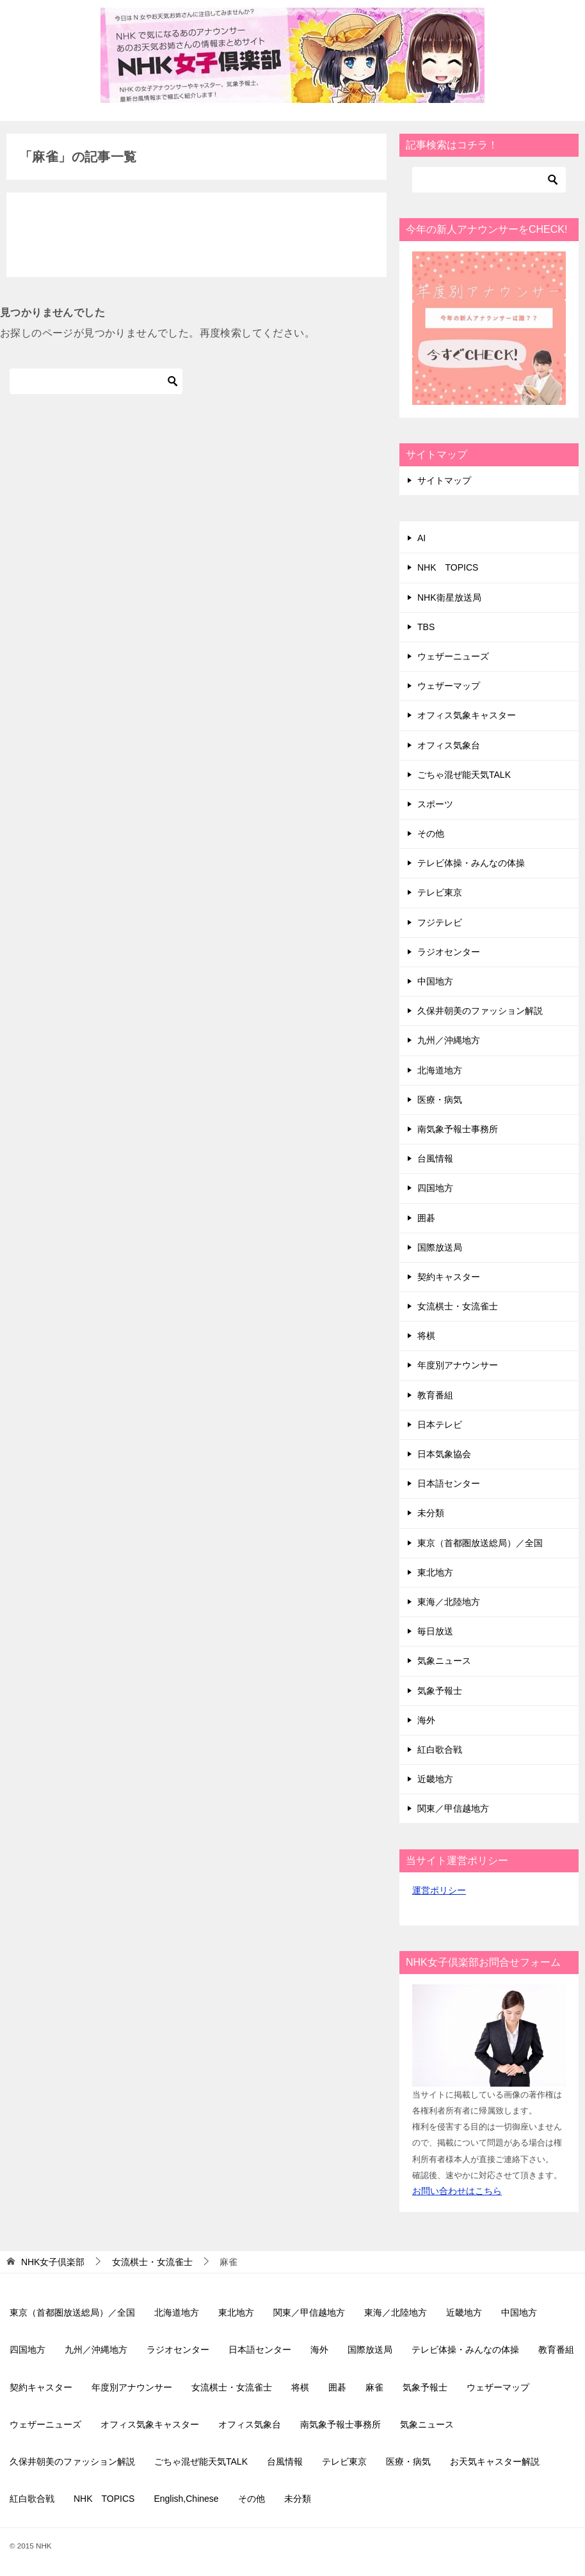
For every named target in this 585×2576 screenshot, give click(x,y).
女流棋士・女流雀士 (457, 1306)
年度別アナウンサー (457, 1365)
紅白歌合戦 (439, 1749)
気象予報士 (439, 1691)
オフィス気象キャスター (466, 715)
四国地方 (435, 1188)
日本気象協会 (444, 1454)
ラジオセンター (448, 952)
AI (421, 538)
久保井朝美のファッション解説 (480, 1011)
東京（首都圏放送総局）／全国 (480, 1543)
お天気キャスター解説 (495, 2461)
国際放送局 (439, 1247)
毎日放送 (435, 1631)
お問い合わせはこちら (457, 2191)
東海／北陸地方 (448, 1602)
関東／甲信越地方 (453, 1808)
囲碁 (426, 1218)
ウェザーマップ (448, 686)
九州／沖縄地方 (448, 1040)
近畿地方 (435, 1779)
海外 (426, 1720)
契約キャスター (448, 1277)
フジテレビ (439, 922)
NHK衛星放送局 (449, 597)
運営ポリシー (439, 1890)
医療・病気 (439, 1099)
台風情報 (435, 1158)
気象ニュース (444, 1660)
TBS (426, 627)
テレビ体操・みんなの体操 (471, 863)
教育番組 (435, 1395)
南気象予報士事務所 (457, 1129)
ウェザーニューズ (453, 656)
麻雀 (374, 2387)
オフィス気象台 (448, 745)
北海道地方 (439, 1070)
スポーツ (435, 804)
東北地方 (435, 1572)
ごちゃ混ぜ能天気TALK (464, 775)
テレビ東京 (439, 892)
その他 (430, 833)
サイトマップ (444, 480)
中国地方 (435, 981)
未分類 (430, 1513)
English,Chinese (186, 2498)
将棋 (426, 1336)
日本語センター (448, 1483)
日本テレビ (439, 1424)
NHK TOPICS (447, 567)
